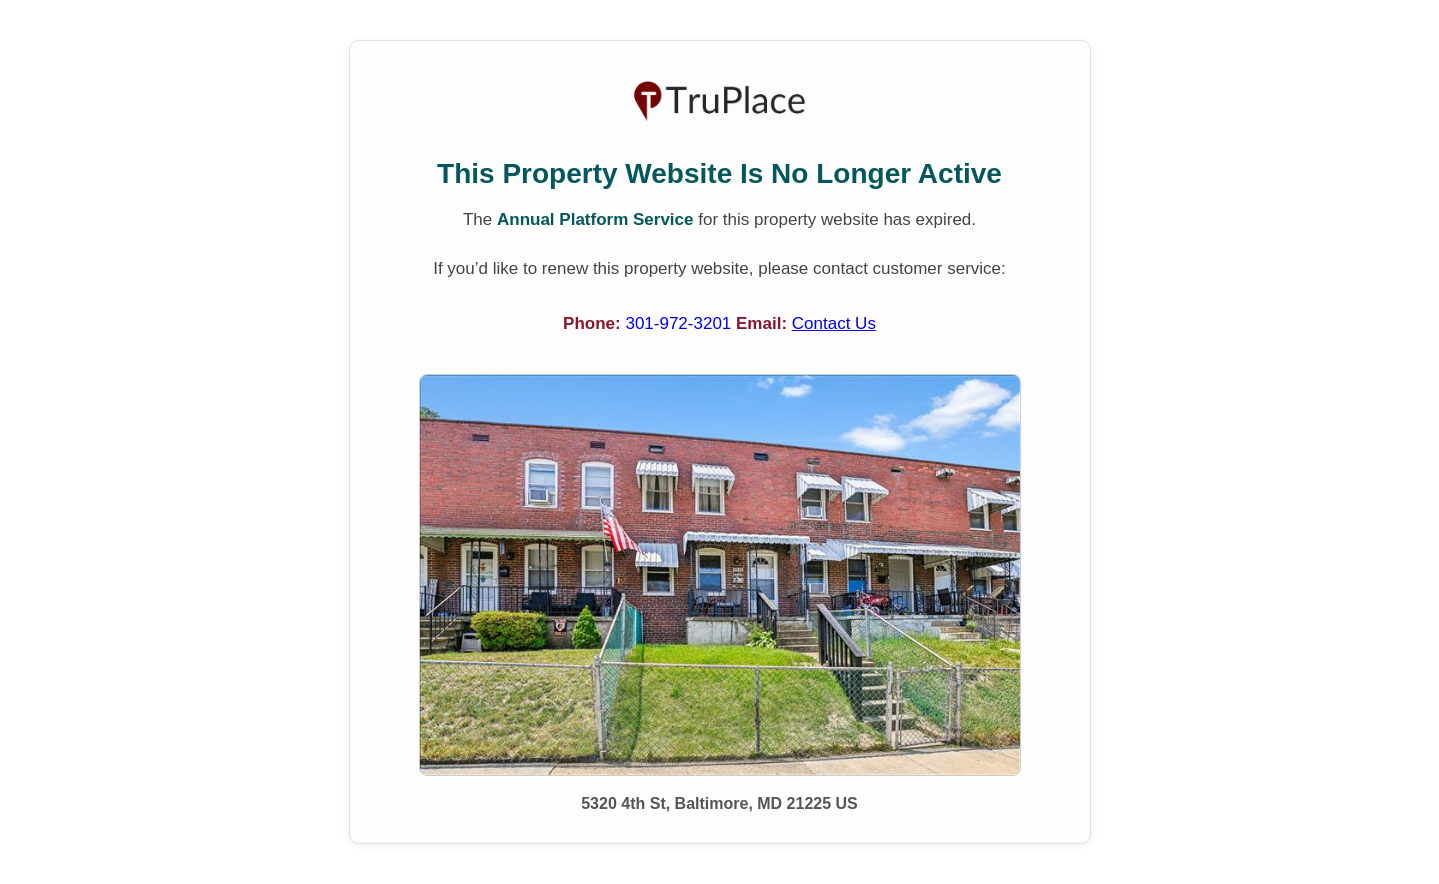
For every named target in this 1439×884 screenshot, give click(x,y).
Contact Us (834, 323)
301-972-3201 (680, 323)
